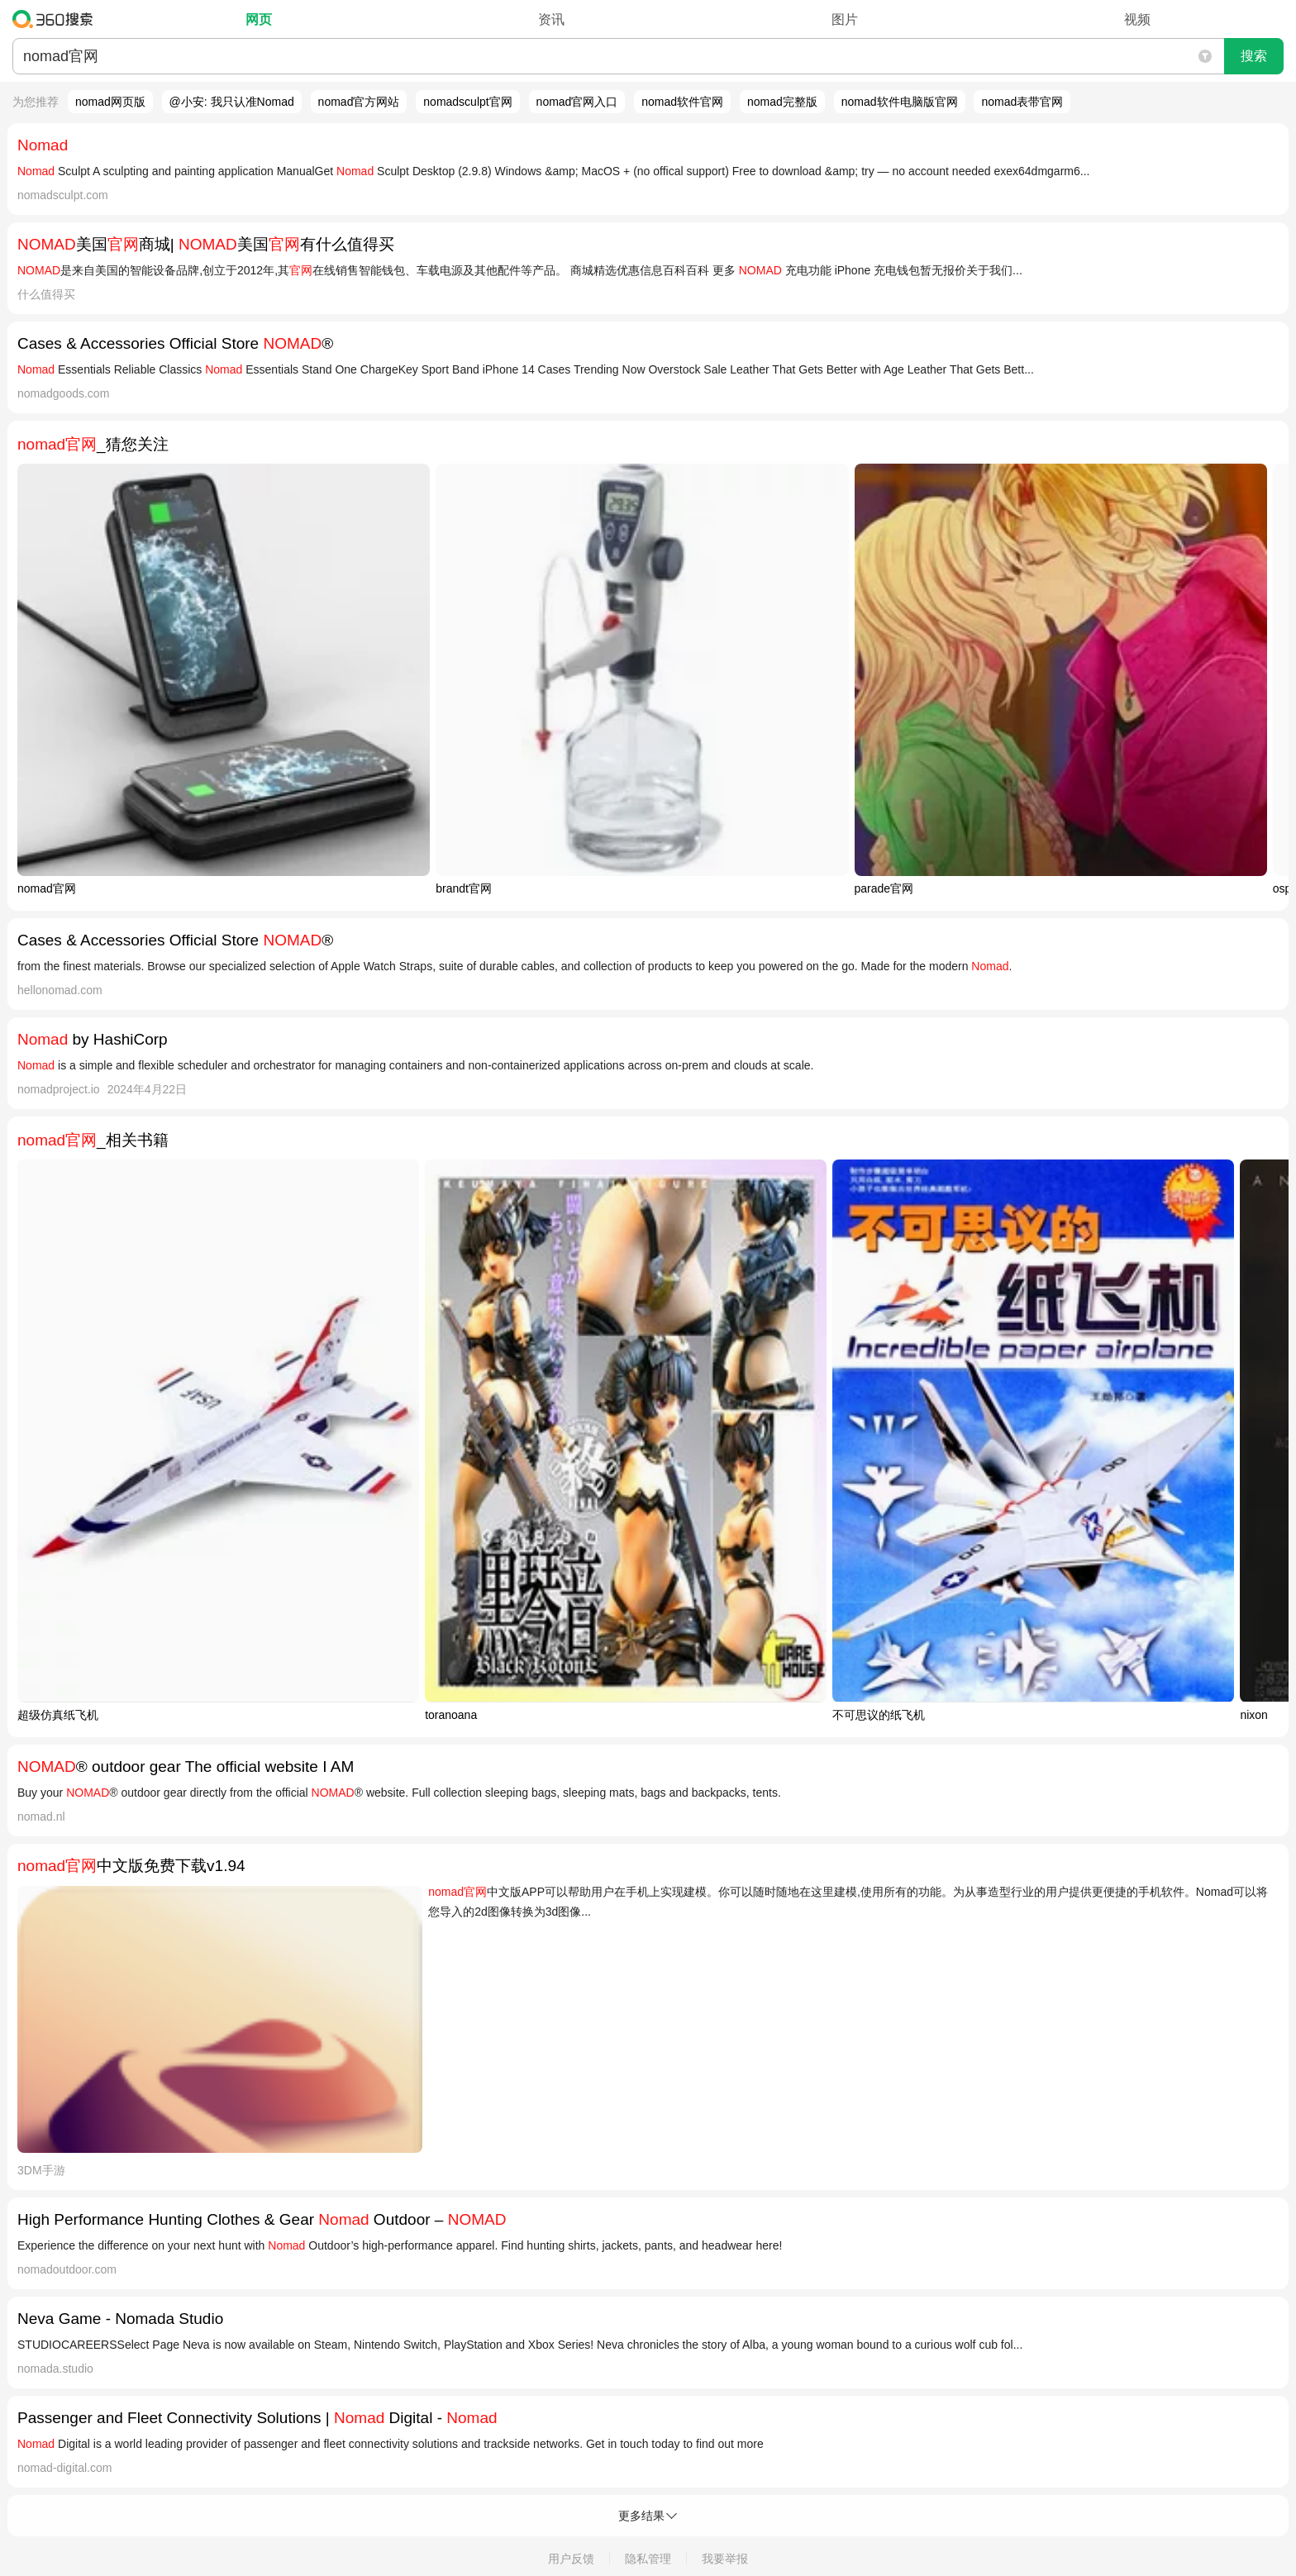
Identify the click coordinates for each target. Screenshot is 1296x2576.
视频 (1137, 19)
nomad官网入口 (577, 101)
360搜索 (56, 19)
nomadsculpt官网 (467, 101)
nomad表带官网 (1022, 101)
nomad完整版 (782, 101)
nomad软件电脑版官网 (899, 101)
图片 (844, 19)
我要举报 (725, 2558)
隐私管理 (648, 2558)
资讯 (551, 19)
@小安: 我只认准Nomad (231, 101)
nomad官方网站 (359, 101)
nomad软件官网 (682, 101)
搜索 (1254, 56)
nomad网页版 (110, 101)
